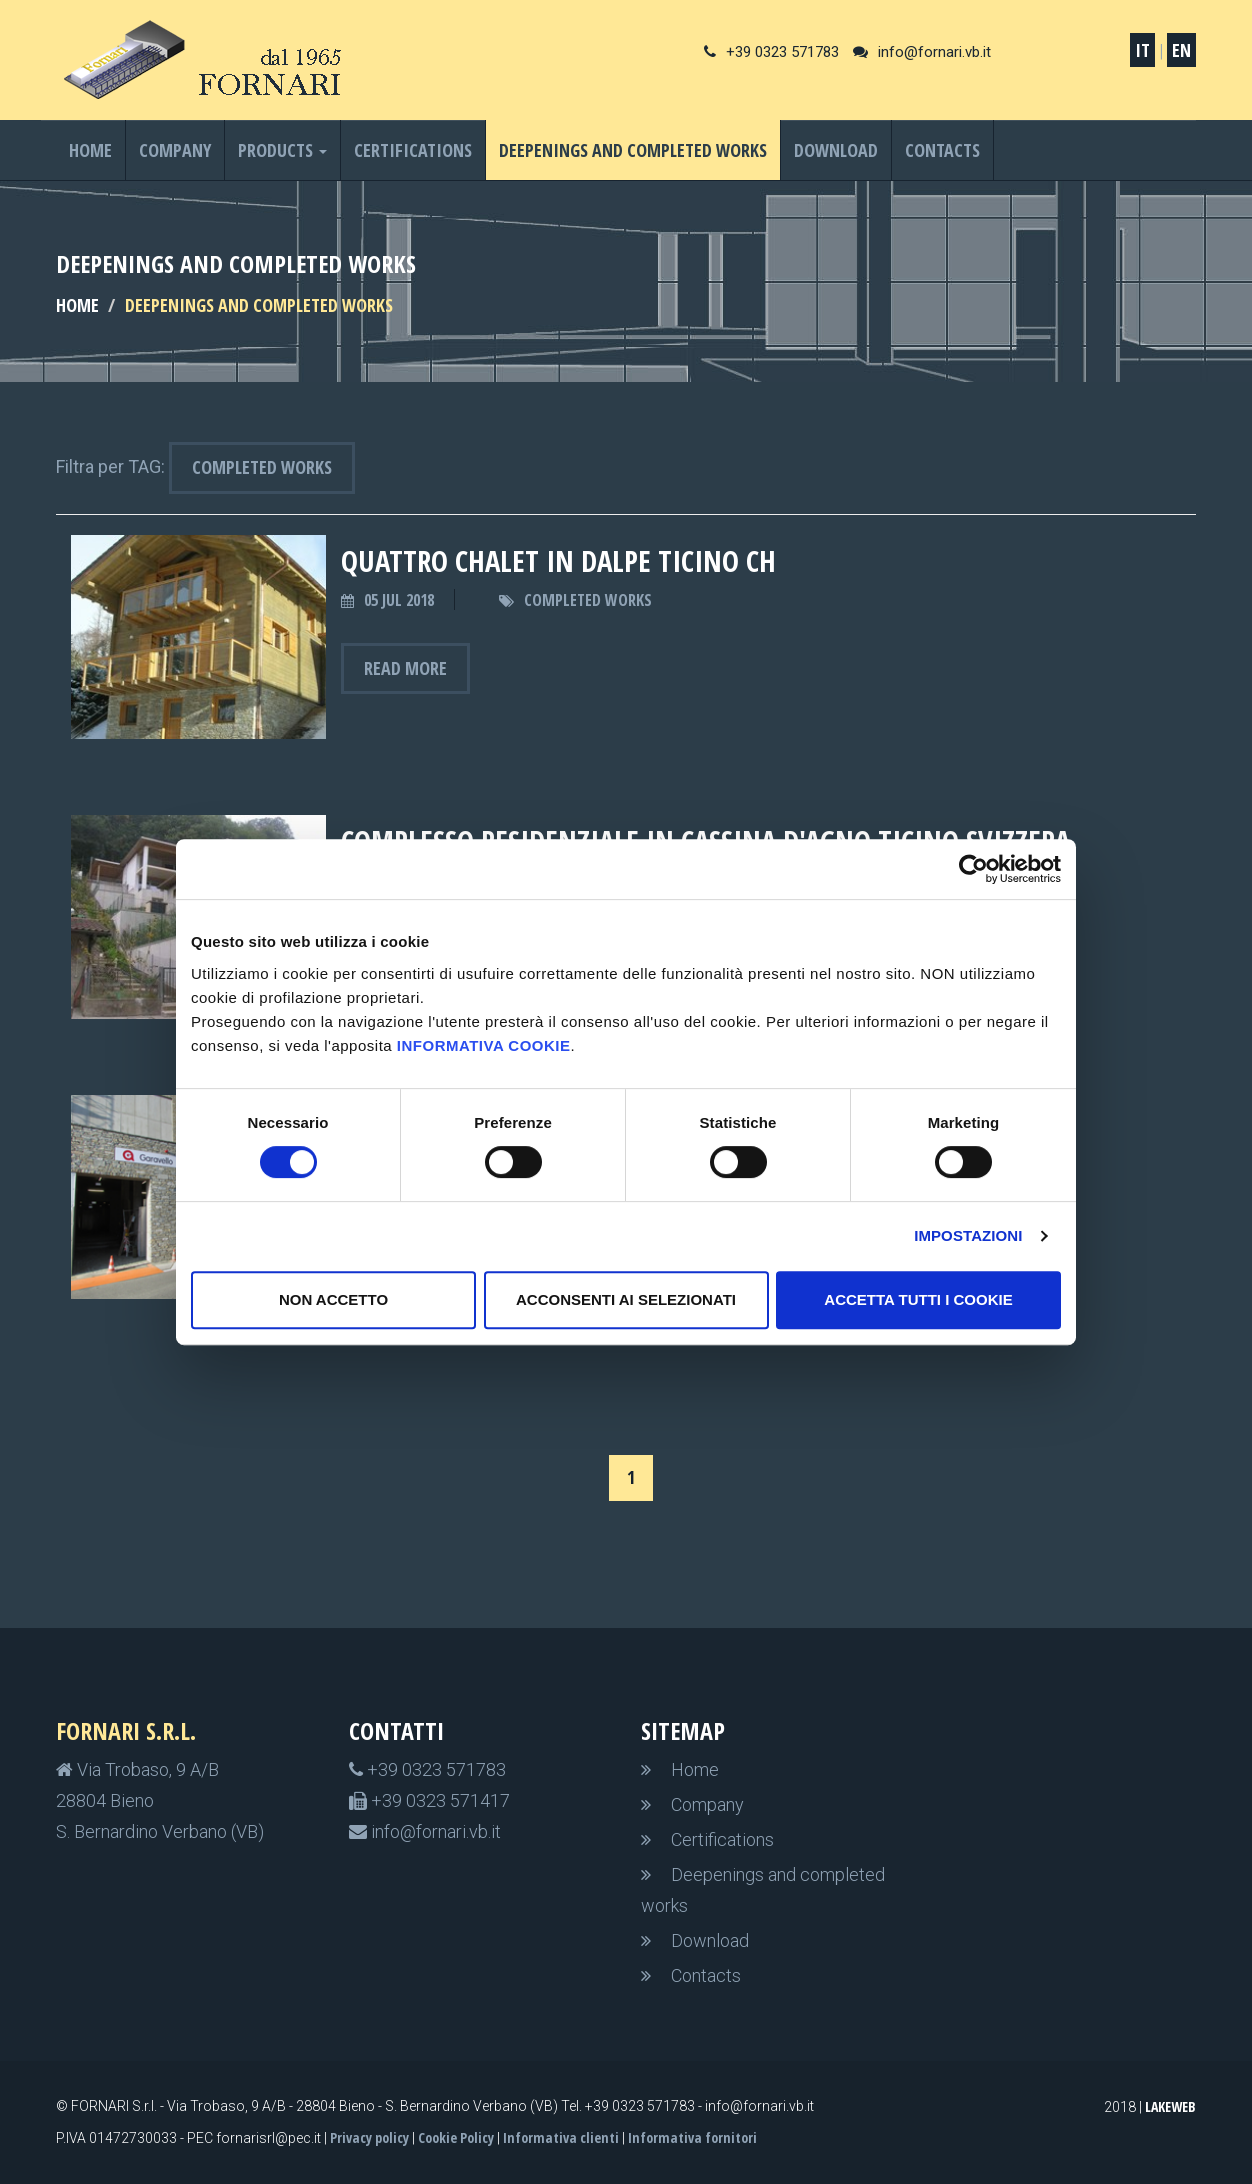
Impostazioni (968, 1235)
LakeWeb (1170, 2106)
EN (1181, 50)
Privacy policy (369, 2137)
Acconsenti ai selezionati (626, 1299)
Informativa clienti (561, 2137)
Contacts (942, 150)
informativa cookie (484, 1045)
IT (1142, 50)
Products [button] (282, 150)
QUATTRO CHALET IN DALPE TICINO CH (558, 560)
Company (175, 150)
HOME (77, 305)
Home (90, 150)
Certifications (413, 150)
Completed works (262, 467)
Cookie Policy (456, 2137)
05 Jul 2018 (399, 600)
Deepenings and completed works (633, 150)
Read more (405, 668)
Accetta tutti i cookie (918, 1299)
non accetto (333, 1299)
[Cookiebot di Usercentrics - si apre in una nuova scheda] (973, 869)
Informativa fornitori (692, 2137)
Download (836, 150)
